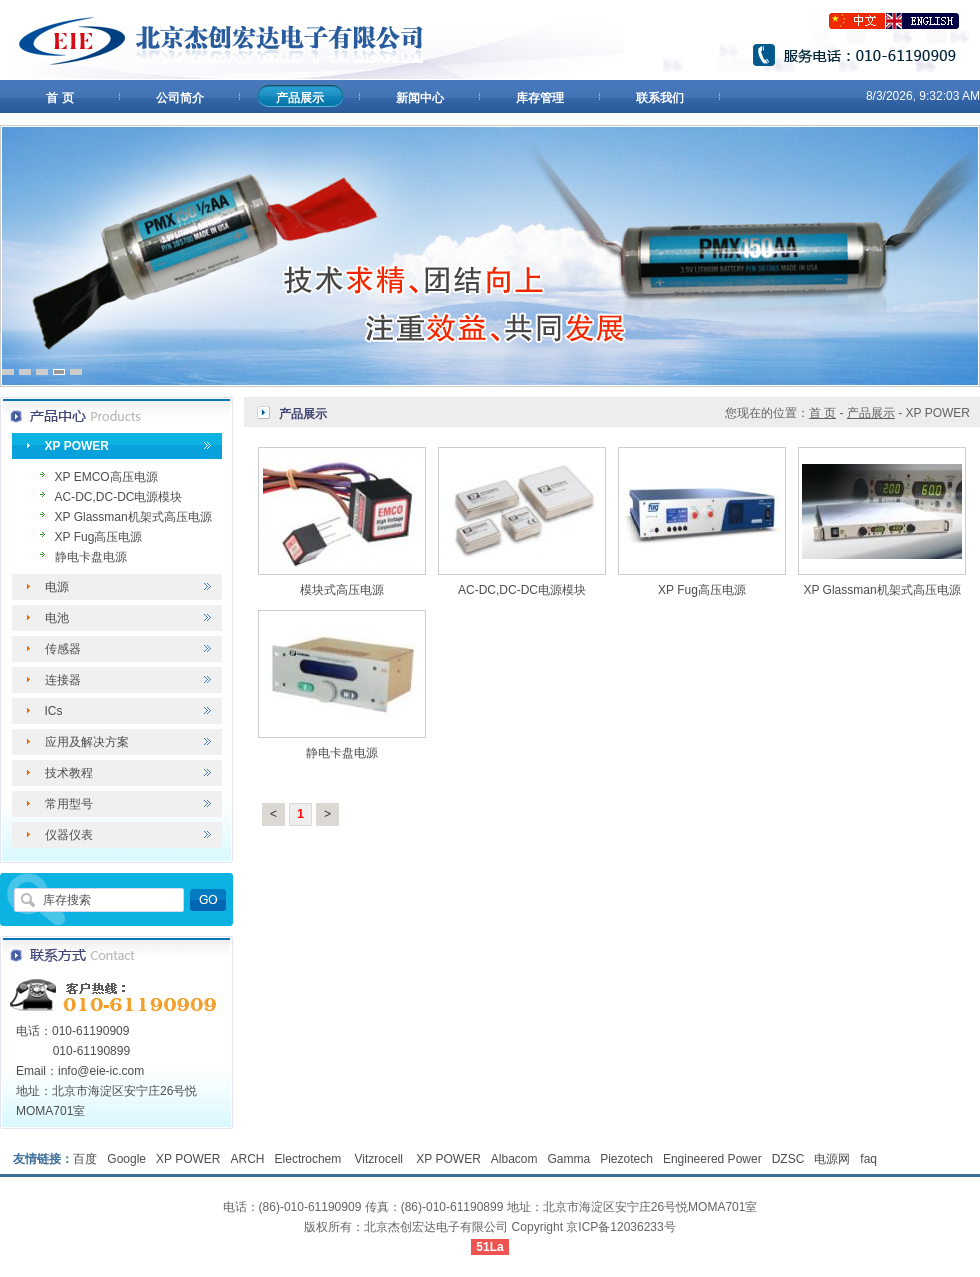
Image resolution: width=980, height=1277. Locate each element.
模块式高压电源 (342, 590)
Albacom (514, 1159)
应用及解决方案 (87, 742)
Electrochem (310, 1159)
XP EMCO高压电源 (106, 477)
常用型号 (69, 804)
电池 (57, 618)
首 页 (59, 98)
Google (126, 1159)
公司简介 (180, 98)
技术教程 (69, 773)
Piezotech (626, 1159)
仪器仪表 (69, 835)
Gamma (569, 1159)
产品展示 (300, 98)
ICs (54, 711)
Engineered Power (712, 1159)
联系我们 (660, 98)
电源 (57, 587)
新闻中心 (420, 98)
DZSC (788, 1159)
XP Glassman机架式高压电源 (133, 517)
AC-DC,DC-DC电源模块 (119, 497)
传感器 (63, 649)
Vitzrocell (381, 1159)
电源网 (832, 1159)
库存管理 (540, 98)
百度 (85, 1159)
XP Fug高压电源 (99, 537)
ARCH (248, 1159)
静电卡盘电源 (91, 557)
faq (868, 1159)
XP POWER (77, 446)
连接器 (63, 680)
